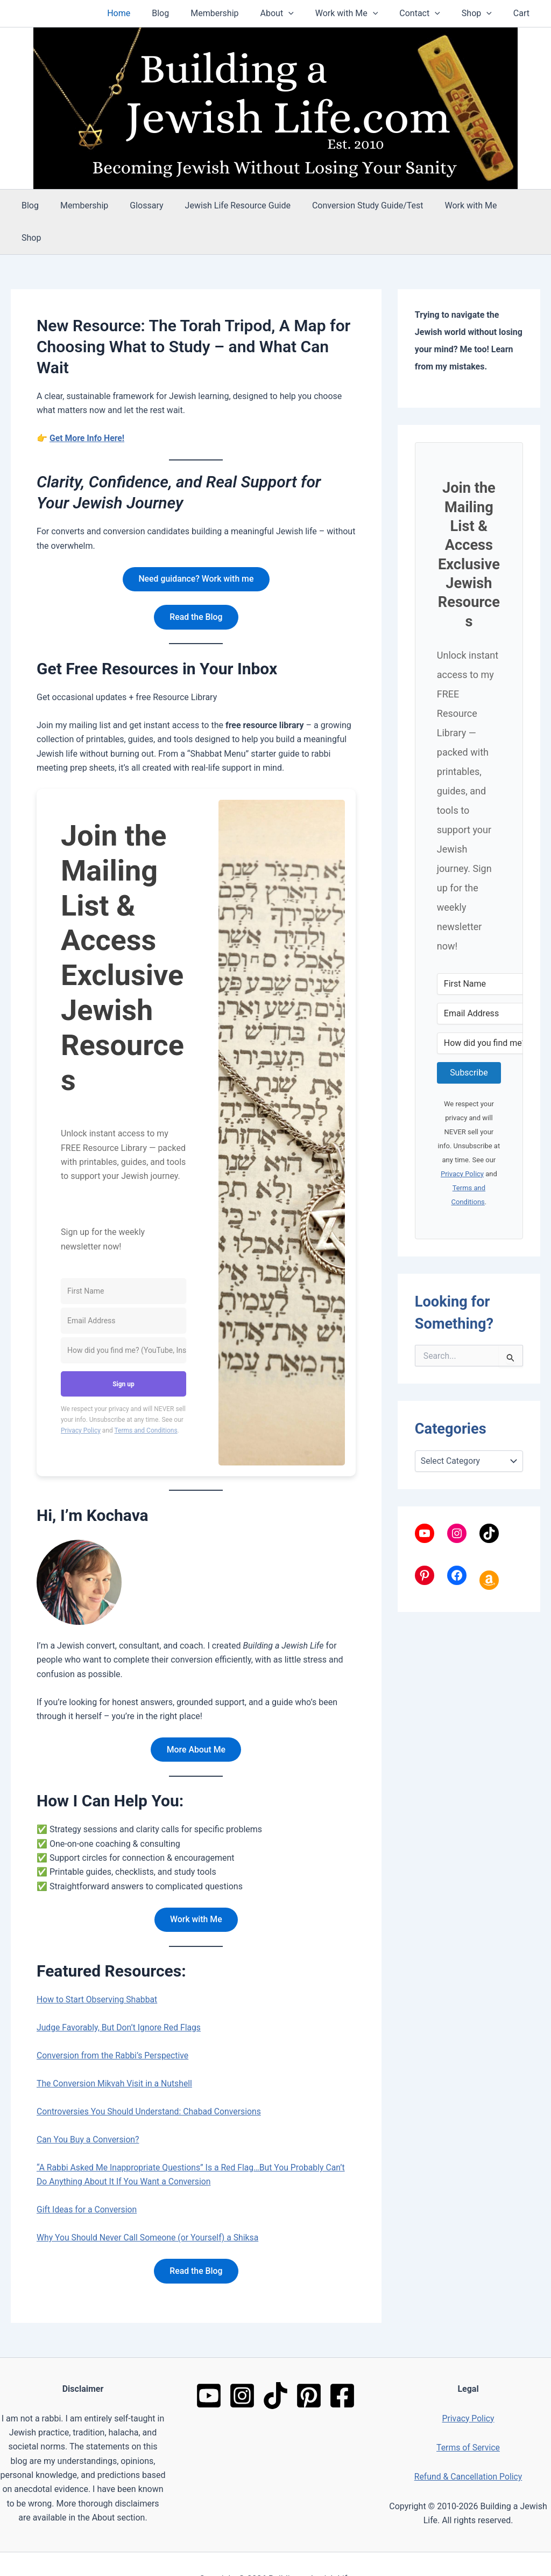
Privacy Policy (81, 1399)
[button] (307, 13)
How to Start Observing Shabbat (98, 1969)
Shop (483, 13)
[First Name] (123, 1259)
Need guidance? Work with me (196, 547)
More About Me (196, 1718)
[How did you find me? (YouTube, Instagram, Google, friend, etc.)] (123, 1318)
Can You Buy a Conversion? (89, 2109)
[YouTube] (208, 2365)
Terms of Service (468, 2417)
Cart (523, 13)
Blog (188, 13)
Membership (238, 13)
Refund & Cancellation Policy (468, 2446)
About (296, 13)
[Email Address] (123, 1289)
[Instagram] (242, 2365)
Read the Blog (196, 585)
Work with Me (361, 13)
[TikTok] (275, 2365)
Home (151, 13)
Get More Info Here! (87, 406)
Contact (430, 13)
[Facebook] (342, 2365)
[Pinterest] (308, 2365)
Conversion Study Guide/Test (348, 205)
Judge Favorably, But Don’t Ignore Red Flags (120, 1997)
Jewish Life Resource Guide (223, 205)
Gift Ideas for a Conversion (87, 2179)
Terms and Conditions (146, 1399)
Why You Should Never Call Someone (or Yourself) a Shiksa (149, 2207)
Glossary (135, 205)
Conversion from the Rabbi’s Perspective (114, 2025)
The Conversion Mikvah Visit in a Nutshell (116, 2053)
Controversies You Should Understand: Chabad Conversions (150, 2081)
